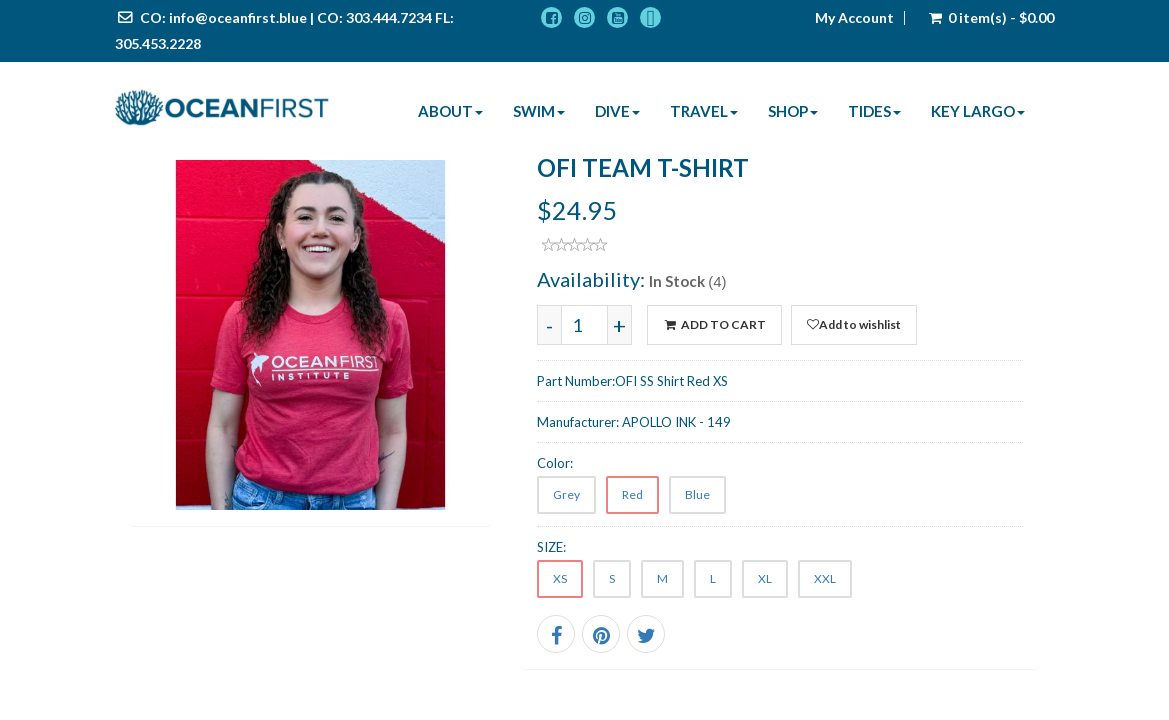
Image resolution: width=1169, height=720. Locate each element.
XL (765, 578)
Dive (617, 111)
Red (632, 494)
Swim (539, 111)
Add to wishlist (854, 324)
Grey (566, 494)
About (450, 111)
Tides (874, 111)
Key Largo (978, 111)
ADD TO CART (714, 324)
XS (560, 578)
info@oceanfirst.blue (238, 17)
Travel (704, 111)
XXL (825, 578)
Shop (793, 111)
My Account (854, 18)
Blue (697, 494)
